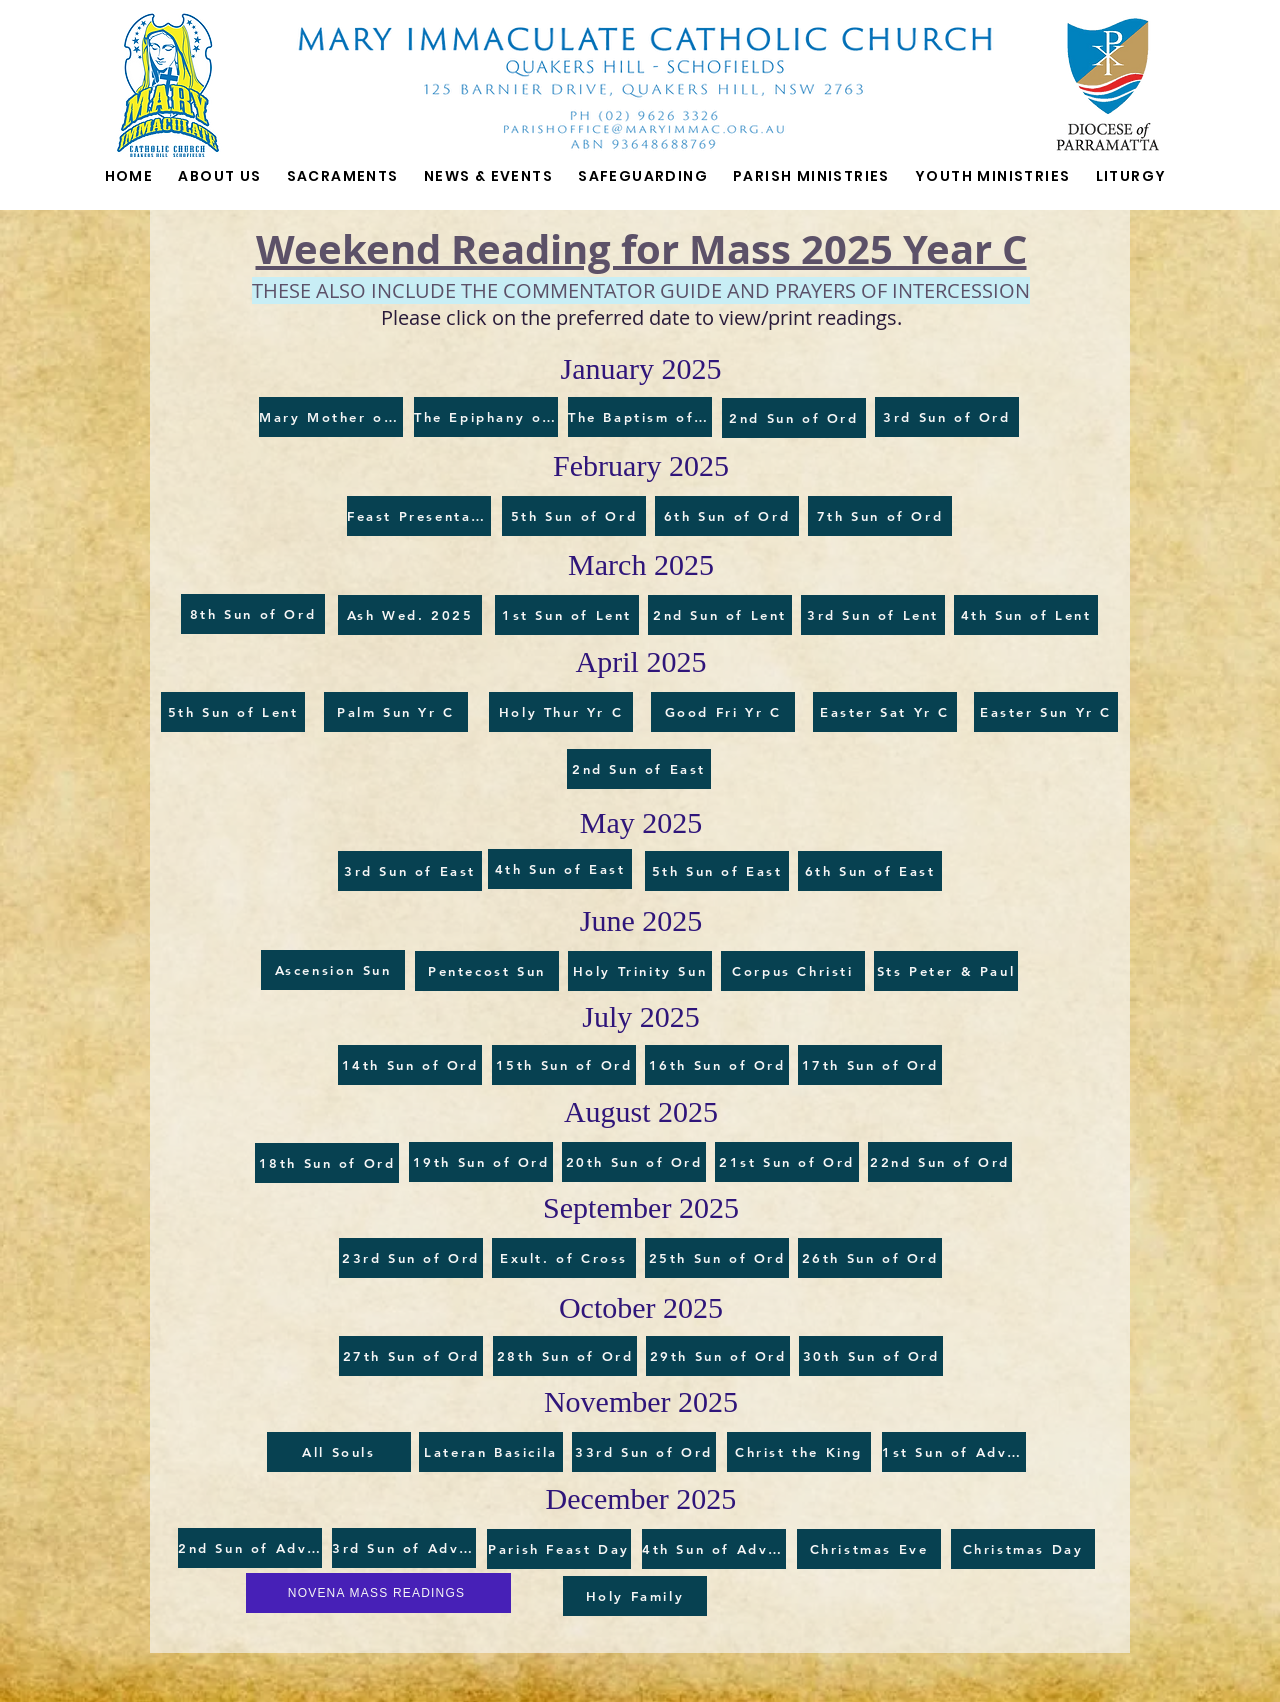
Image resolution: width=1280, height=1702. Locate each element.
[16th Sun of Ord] (717, 1065)
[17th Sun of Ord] (870, 1065)
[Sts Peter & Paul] (946, 971)
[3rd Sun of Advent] (404, 1548)
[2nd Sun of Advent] (250, 1548)
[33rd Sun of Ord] (644, 1452)
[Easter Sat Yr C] (885, 712)
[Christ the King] (799, 1452)
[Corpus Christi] (793, 971)
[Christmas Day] (1023, 1549)
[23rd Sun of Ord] (411, 1258)
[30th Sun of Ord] (871, 1356)
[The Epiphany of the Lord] (486, 417)
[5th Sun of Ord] (574, 516)
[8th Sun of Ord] (253, 614)
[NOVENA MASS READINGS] (378, 1593)
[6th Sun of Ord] (727, 516)
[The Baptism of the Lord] (640, 417)
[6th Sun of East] (870, 871)
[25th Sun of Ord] (717, 1258)
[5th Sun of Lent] (233, 712)
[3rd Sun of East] (410, 871)
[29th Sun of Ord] (718, 1356)
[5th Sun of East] (717, 871)
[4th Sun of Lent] (1026, 615)
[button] (342, 177)
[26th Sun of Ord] (870, 1258)
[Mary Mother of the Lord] (331, 417)
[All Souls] (339, 1452)
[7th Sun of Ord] (880, 516)
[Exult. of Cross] (564, 1258)
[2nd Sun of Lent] (720, 615)
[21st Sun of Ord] (787, 1162)
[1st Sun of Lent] (567, 615)
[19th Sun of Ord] (481, 1162)
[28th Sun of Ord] (565, 1356)
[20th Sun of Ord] (634, 1162)
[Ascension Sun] (333, 970)
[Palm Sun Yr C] (396, 712)
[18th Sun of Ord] (327, 1163)
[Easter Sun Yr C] (1046, 712)
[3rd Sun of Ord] (947, 417)
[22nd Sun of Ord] (940, 1162)
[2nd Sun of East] (639, 769)
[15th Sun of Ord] (564, 1065)
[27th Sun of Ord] (411, 1356)
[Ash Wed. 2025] (410, 615)
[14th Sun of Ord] (410, 1065)
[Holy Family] (635, 1596)
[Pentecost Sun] (487, 971)
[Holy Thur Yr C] (561, 712)
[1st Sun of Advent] (954, 1452)
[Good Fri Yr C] (723, 712)
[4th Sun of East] (560, 869)
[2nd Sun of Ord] (794, 418)
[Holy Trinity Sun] (640, 971)
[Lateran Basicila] (491, 1452)
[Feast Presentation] (419, 516)
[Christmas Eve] (869, 1549)
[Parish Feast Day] (559, 1549)
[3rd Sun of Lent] (873, 615)
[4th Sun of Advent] (714, 1549)
